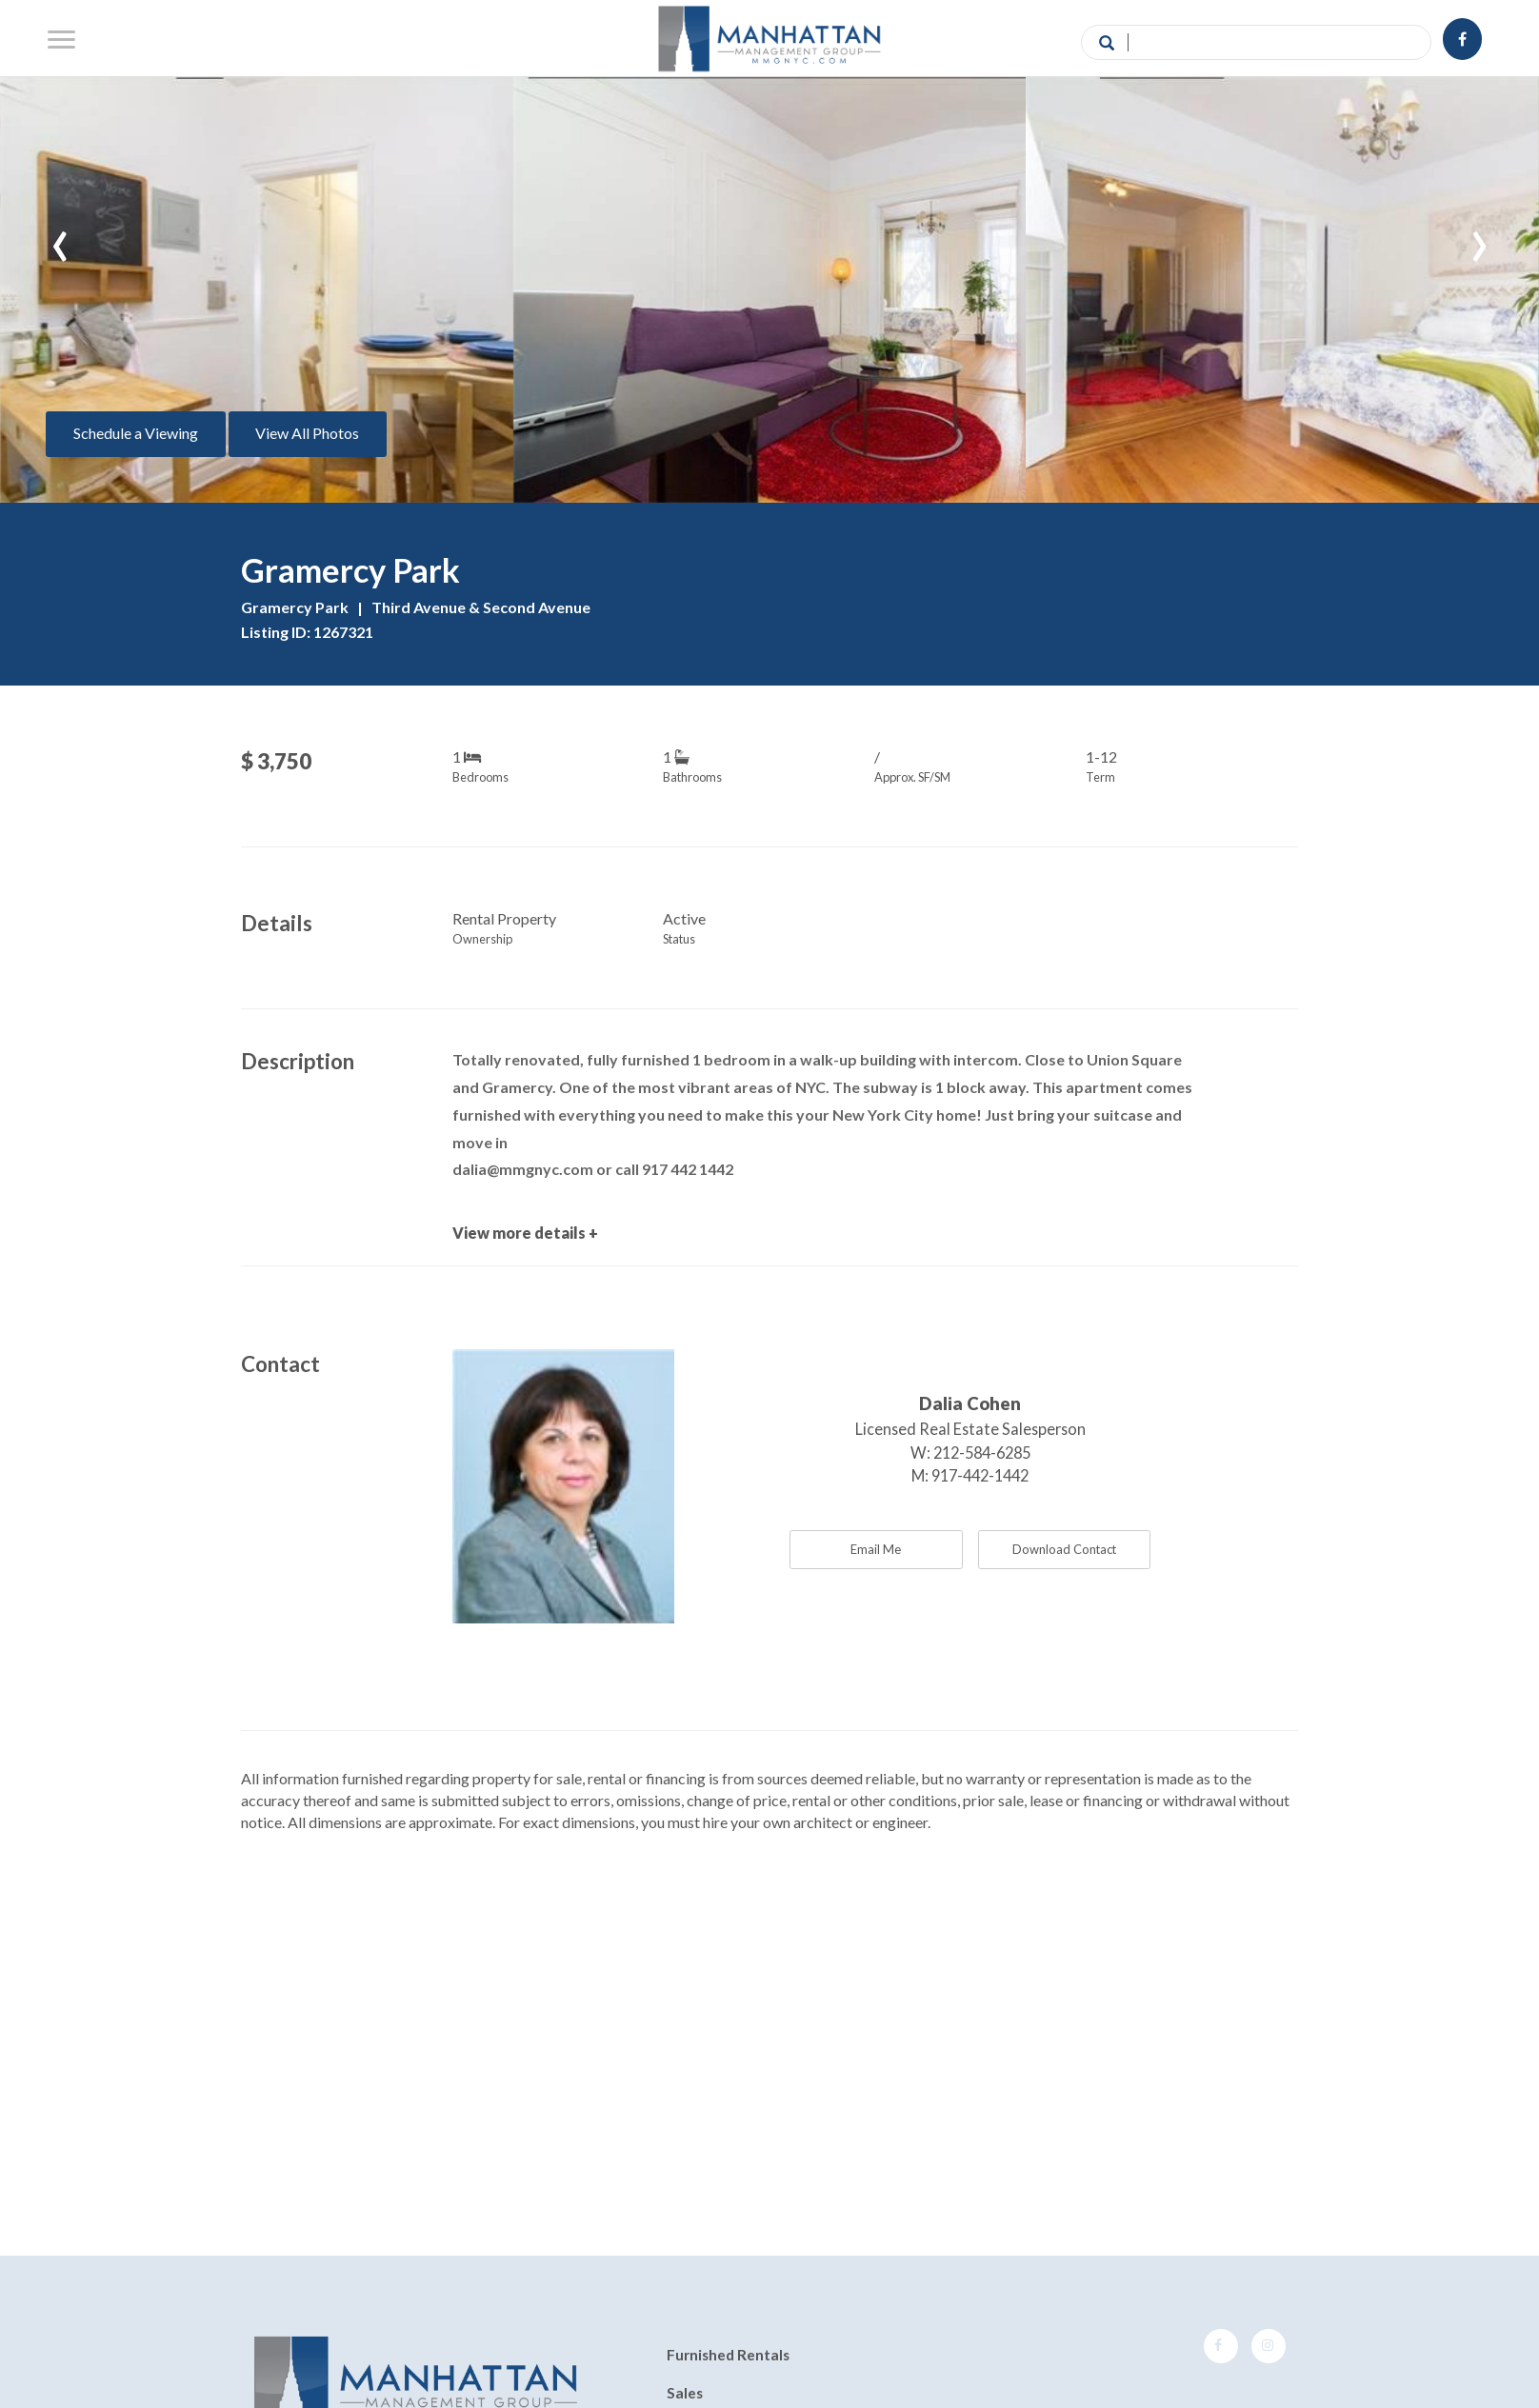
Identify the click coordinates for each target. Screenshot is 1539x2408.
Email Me (875, 1549)
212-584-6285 (981, 1452)
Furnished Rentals (728, 2355)
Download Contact (1064, 1549)
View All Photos (307, 433)
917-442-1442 (980, 1475)
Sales (685, 2392)
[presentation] (60, 237)
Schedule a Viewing (135, 433)
